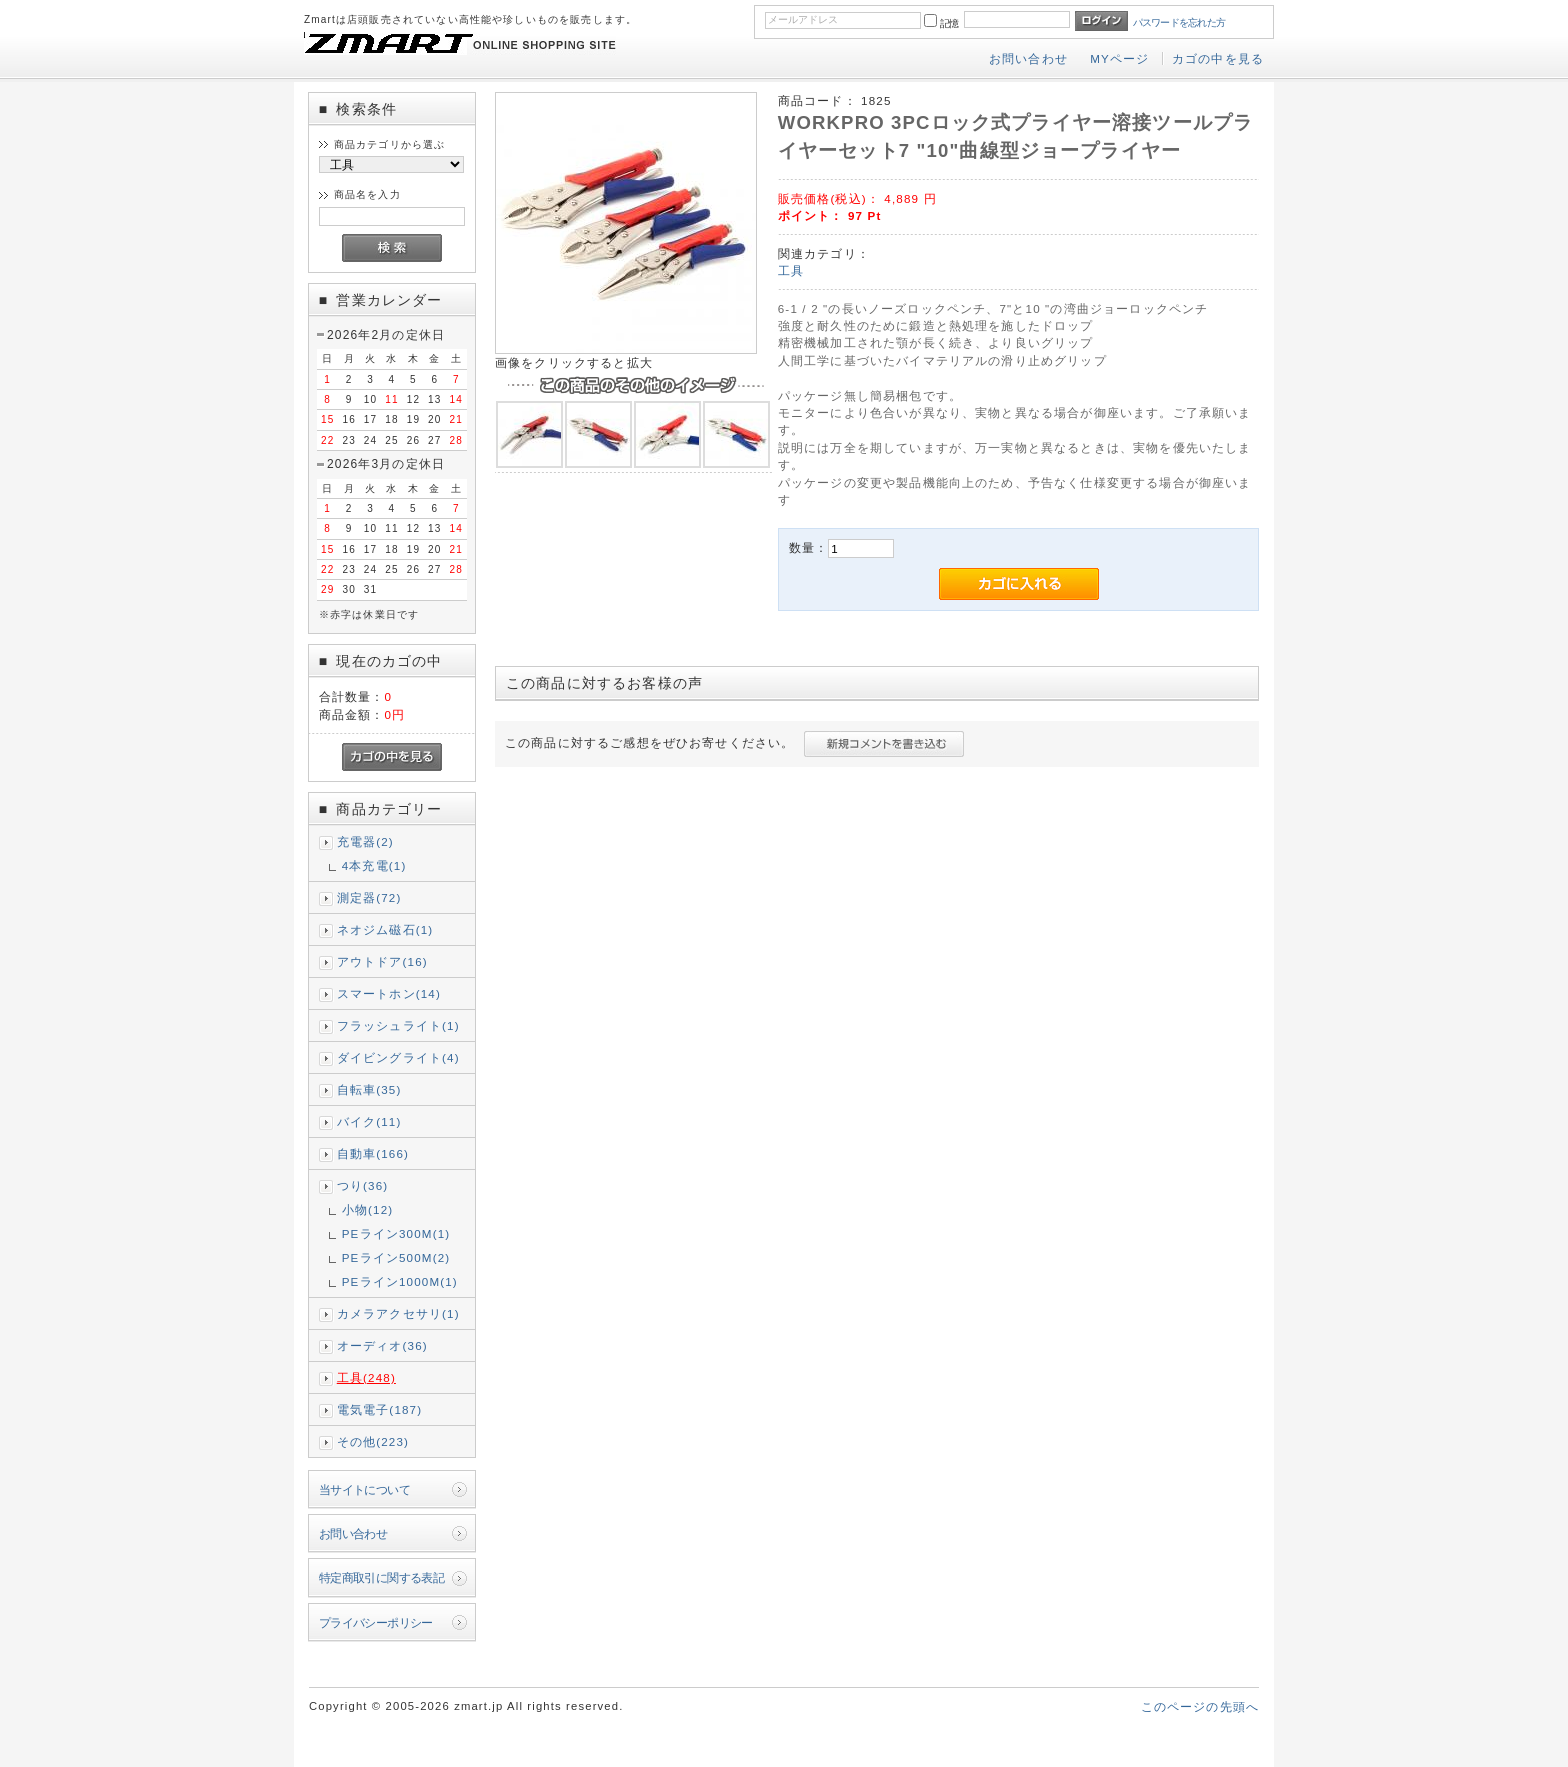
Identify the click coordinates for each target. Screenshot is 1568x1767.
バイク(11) (369, 1121)
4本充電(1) (374, 865)
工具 (791, 270)
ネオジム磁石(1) (385, 929)
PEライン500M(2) (396, 1257)
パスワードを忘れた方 (1179, 22)
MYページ (1119, 58)
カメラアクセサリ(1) (398, 1313)
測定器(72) (369, 897)
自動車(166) (373, 1153)
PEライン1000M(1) (400, 1281)
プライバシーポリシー (376, 1622)
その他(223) (373, 1441)
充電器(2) (365, 841)
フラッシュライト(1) (398, 1025)
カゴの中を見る (1218, 58)
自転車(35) (369, 1089)
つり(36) (363, 1185)
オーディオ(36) (382, 1345)
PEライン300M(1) (396, 1233)
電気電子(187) (380, 1409)
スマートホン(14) (389, 993)
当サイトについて (364, 1489)
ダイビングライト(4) (398, 1057)
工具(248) (366, 1377)
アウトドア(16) (382, 961)
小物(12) (368, 1209)
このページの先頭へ (1200, 1706)
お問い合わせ (1028, 58)
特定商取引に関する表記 (382, 1577)
